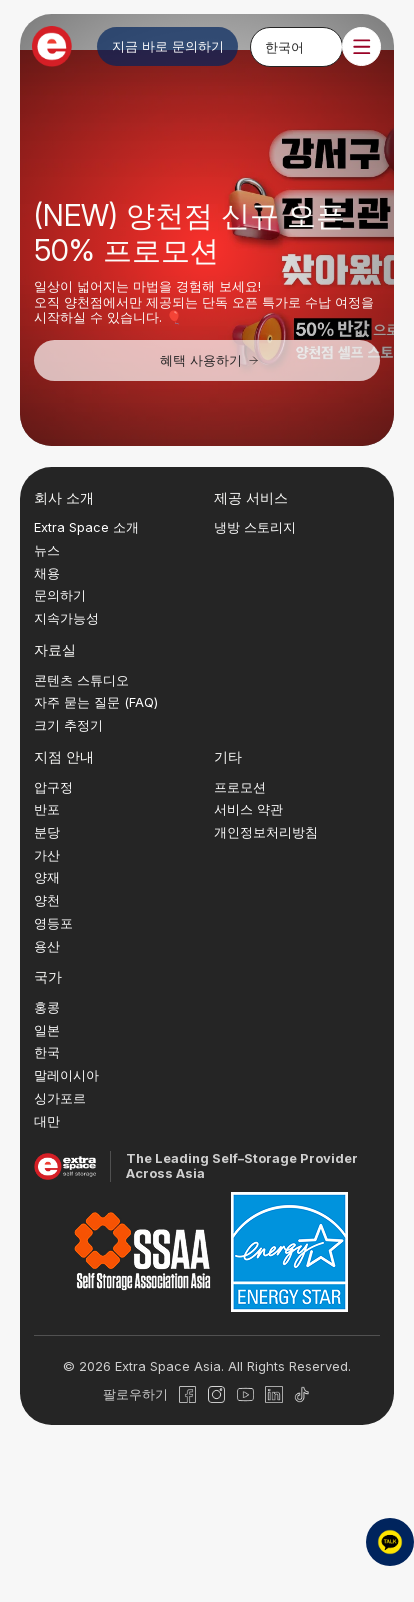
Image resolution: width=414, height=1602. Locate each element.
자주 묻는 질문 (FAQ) (96, 702)
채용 (47, 573)
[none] (296, 46)
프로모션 (240, 787)
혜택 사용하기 (210, 360)
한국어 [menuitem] (284, 46)
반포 (47, 809)
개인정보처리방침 (266, 832)
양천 (47, 900)
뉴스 (47, 550)
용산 (47, 946)
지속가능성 (66, 618)
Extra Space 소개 (86, 527)
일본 (47, 1030)
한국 (47, 1052)
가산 (47, 855)
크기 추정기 (68, 725)
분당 (47, 832)
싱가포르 (60, 1098)
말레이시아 (66, 1075)
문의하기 (60, 595)
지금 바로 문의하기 (168, 46)
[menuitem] (296, 46)
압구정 (53, 787)
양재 (47, 877)
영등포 (53, 923)
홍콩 (47, 1007)
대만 (47, 1121)
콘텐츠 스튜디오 (81, 680)
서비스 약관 (248, 809)
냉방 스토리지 (255, 527)
